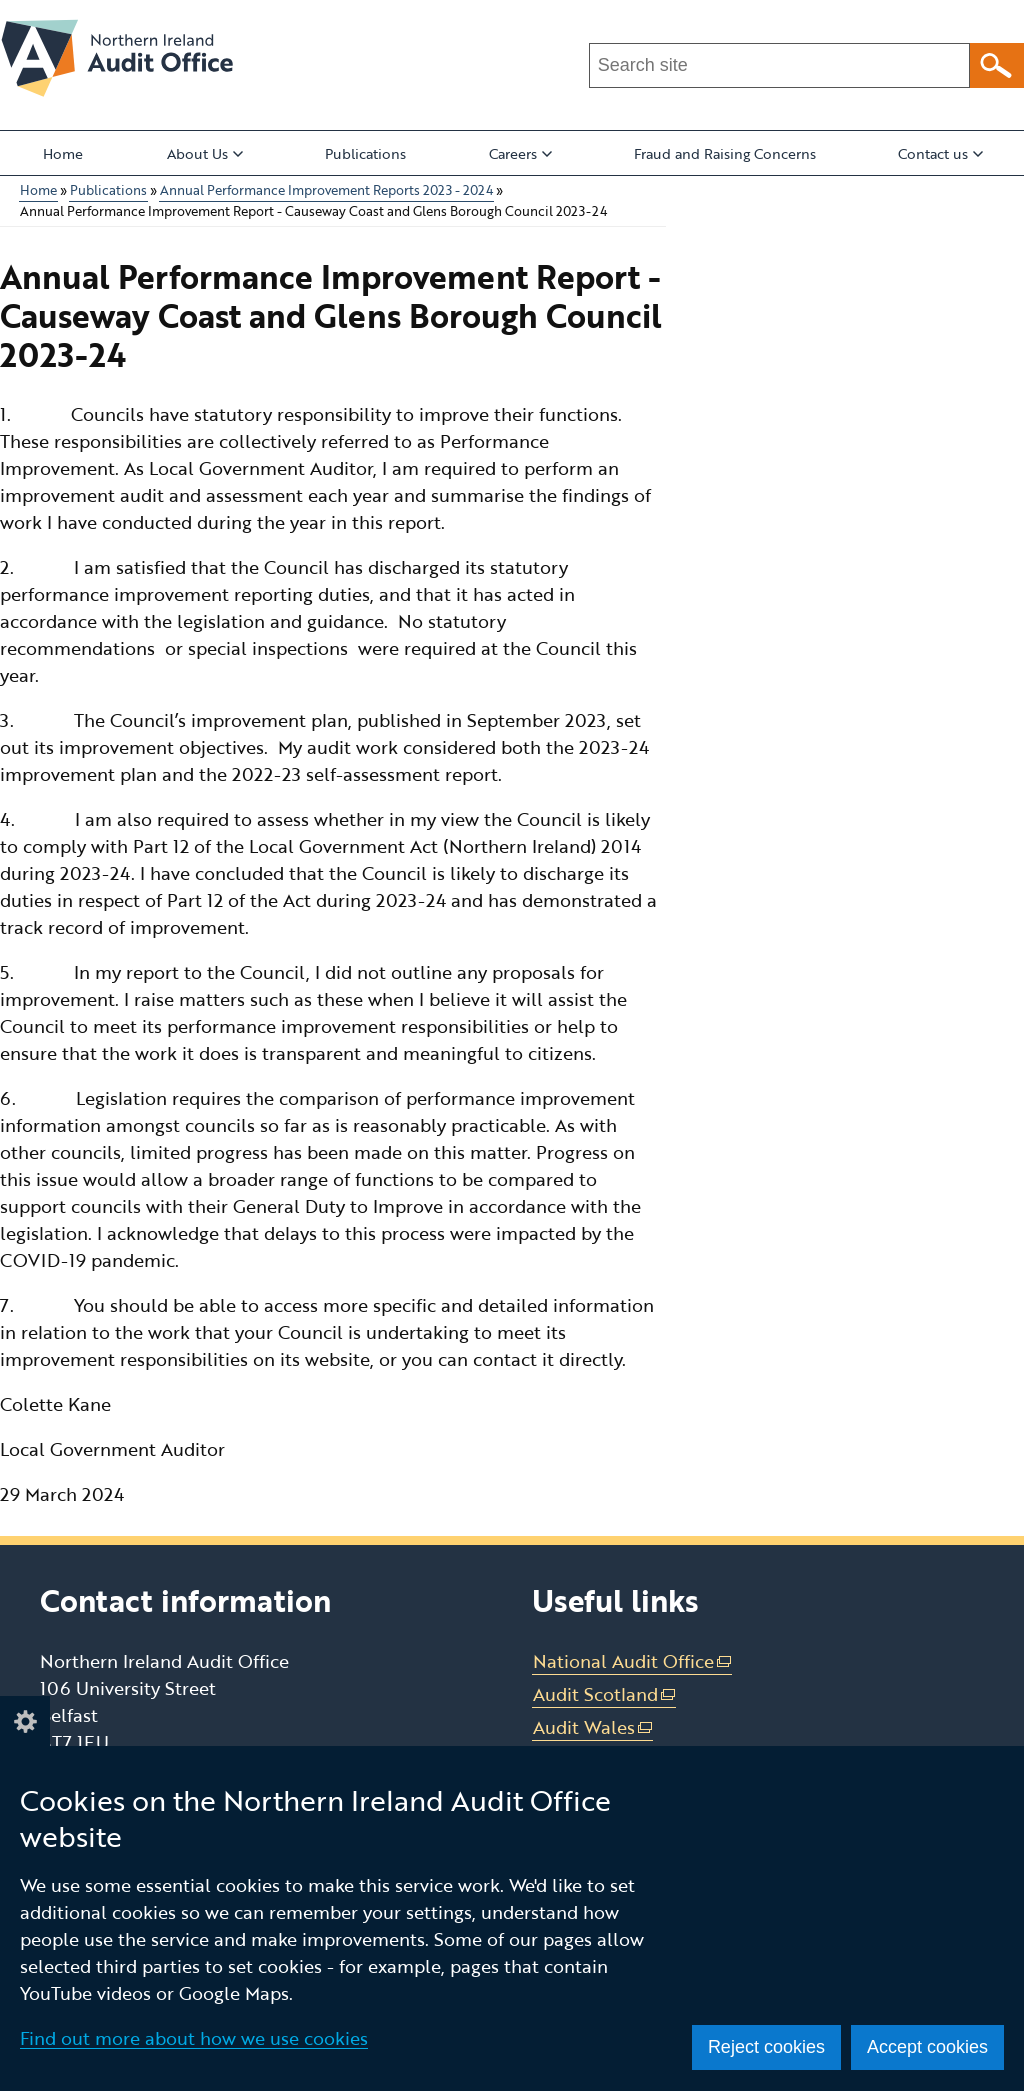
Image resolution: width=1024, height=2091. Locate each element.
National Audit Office (633, 1661)
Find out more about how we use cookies (194, 2038)
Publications (365, 153)
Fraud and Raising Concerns (725, 153)
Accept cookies (927, 2047)
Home (63, 153)
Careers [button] (520, 153)
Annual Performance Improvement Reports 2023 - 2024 (326, 190)
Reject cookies (766, 2047)
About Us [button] (205, 153)
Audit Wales (593, 1727)
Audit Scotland (605, 1694)
